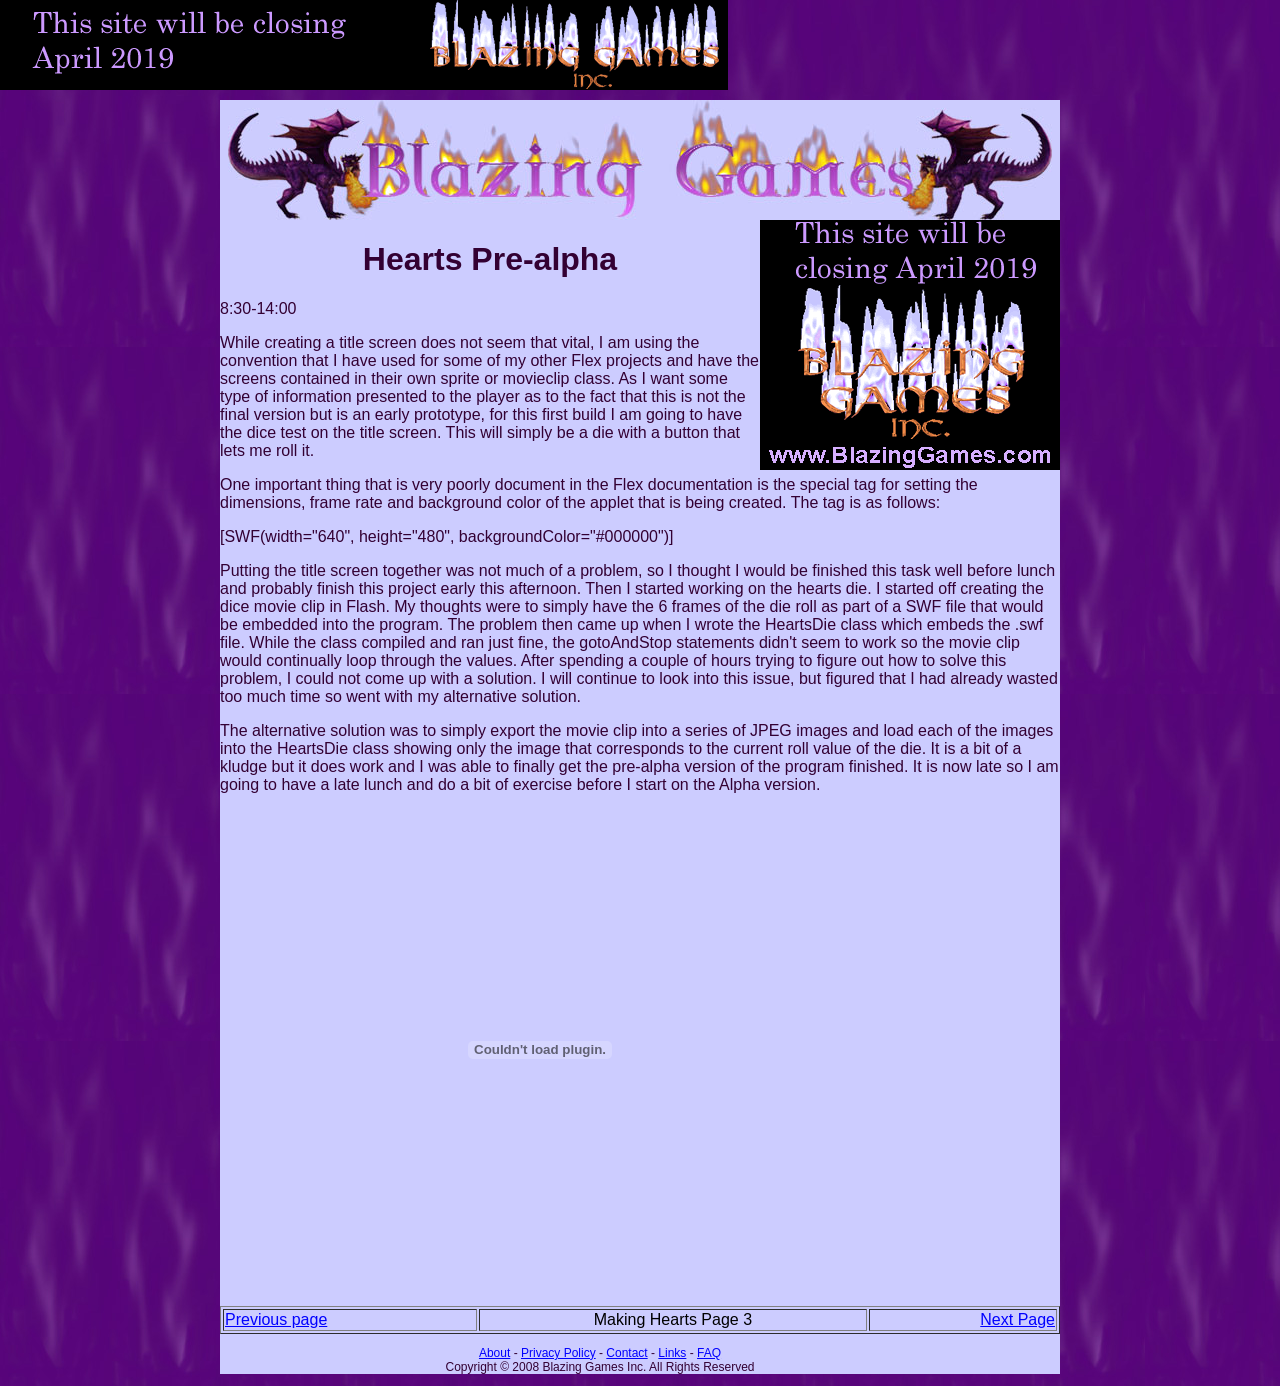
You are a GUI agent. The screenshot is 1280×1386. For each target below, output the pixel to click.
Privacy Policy (558, 1353)
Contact (626, 1353)
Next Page (1017, 1319)
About (494, 1353)
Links (672, 1353)
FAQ (709, 1353)
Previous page (276, 1319)
